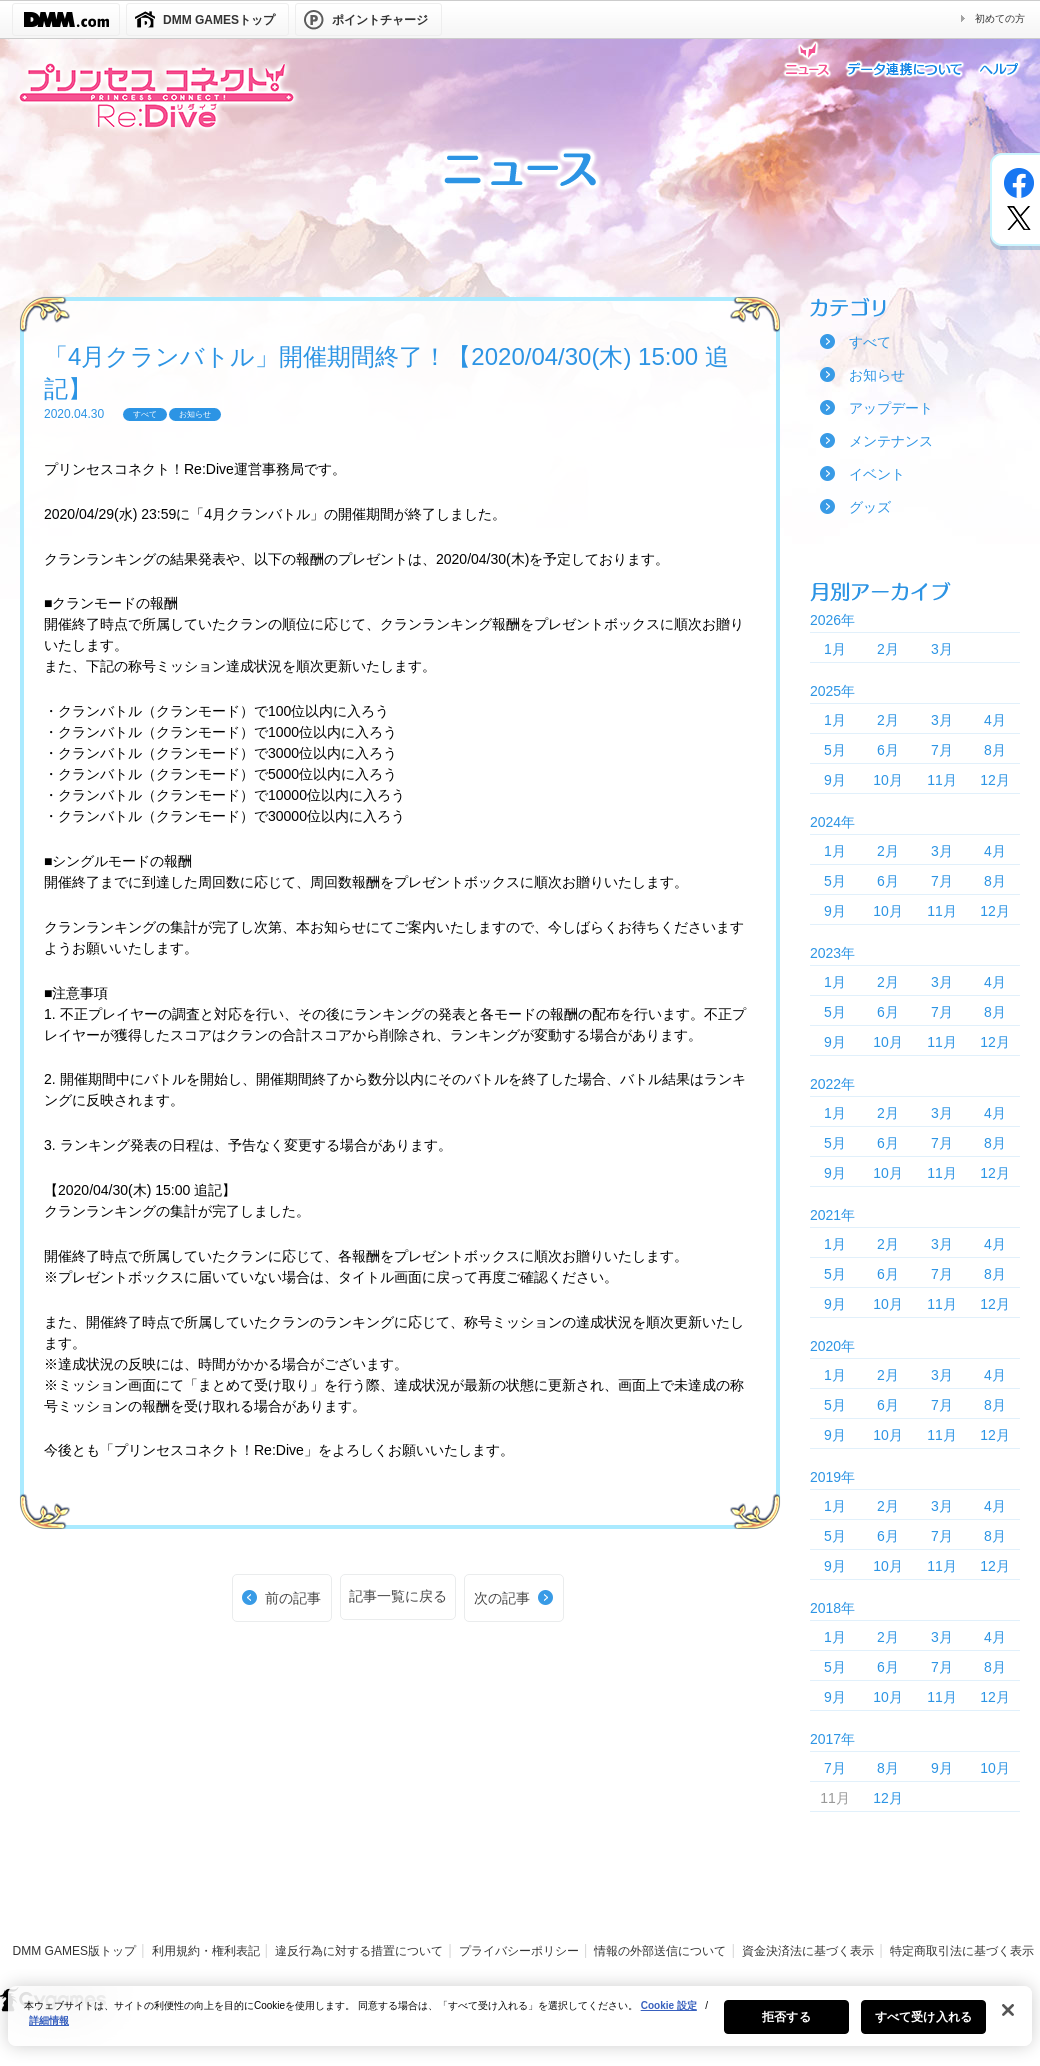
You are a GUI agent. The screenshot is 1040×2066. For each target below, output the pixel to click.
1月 (835, 649)
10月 (888, 780)
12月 (995, 780)
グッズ (870, 507)
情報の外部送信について (660, 1951)
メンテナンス (891, 441)
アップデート (891, 408)
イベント (877, 474)
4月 (995, 720)
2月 (888, 649)
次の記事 (502, 1598)
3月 (942, 649)
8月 (995, 750)
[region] (520, 2026)
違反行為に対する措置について (359, 1951)
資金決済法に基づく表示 (808, 1951)
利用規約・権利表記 (206, 1951)
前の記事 (293, 1598)
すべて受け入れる (923, 2027)
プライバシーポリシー (519, 1951)
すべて (870, 342)
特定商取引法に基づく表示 (962, 1951)
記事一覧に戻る (398, 1596)
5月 (835, 750)
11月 (942, 780)
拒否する (786, 2027)
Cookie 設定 (669, 2015)
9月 (835, 780)
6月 (888, 750)
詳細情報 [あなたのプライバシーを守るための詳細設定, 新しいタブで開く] (49, 2030)
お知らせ (877, 375)
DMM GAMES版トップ (74, 1951)
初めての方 (1000, 18)
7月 (942, 750)
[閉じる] (1008, 2020)
